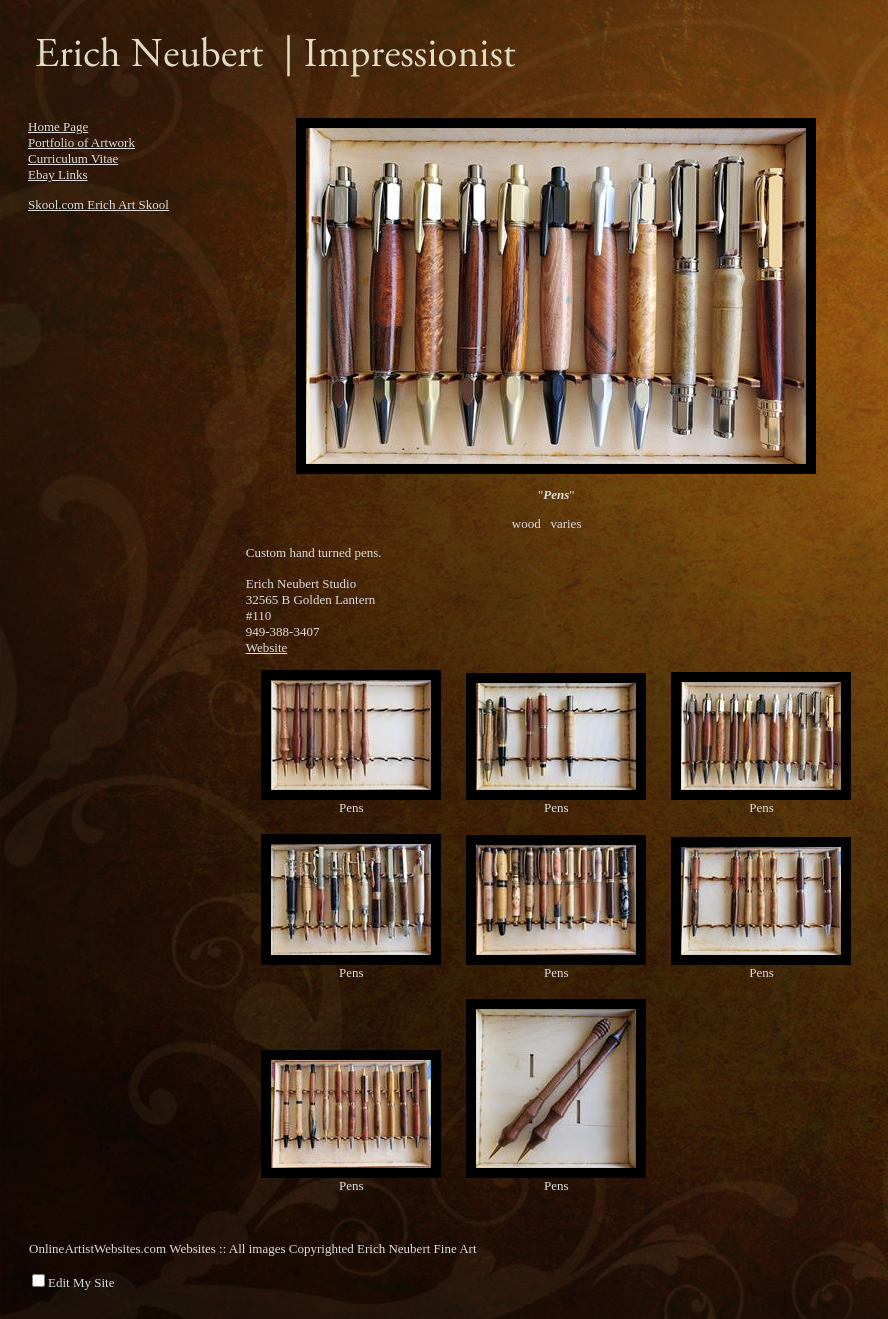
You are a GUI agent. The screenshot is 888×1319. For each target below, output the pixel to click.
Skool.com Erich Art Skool (98, 204)
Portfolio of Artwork (81, 142)
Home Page (58, 126)
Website (267, 647)
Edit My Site (81, 1282)
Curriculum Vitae (73, 158)
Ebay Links (58, 174)
